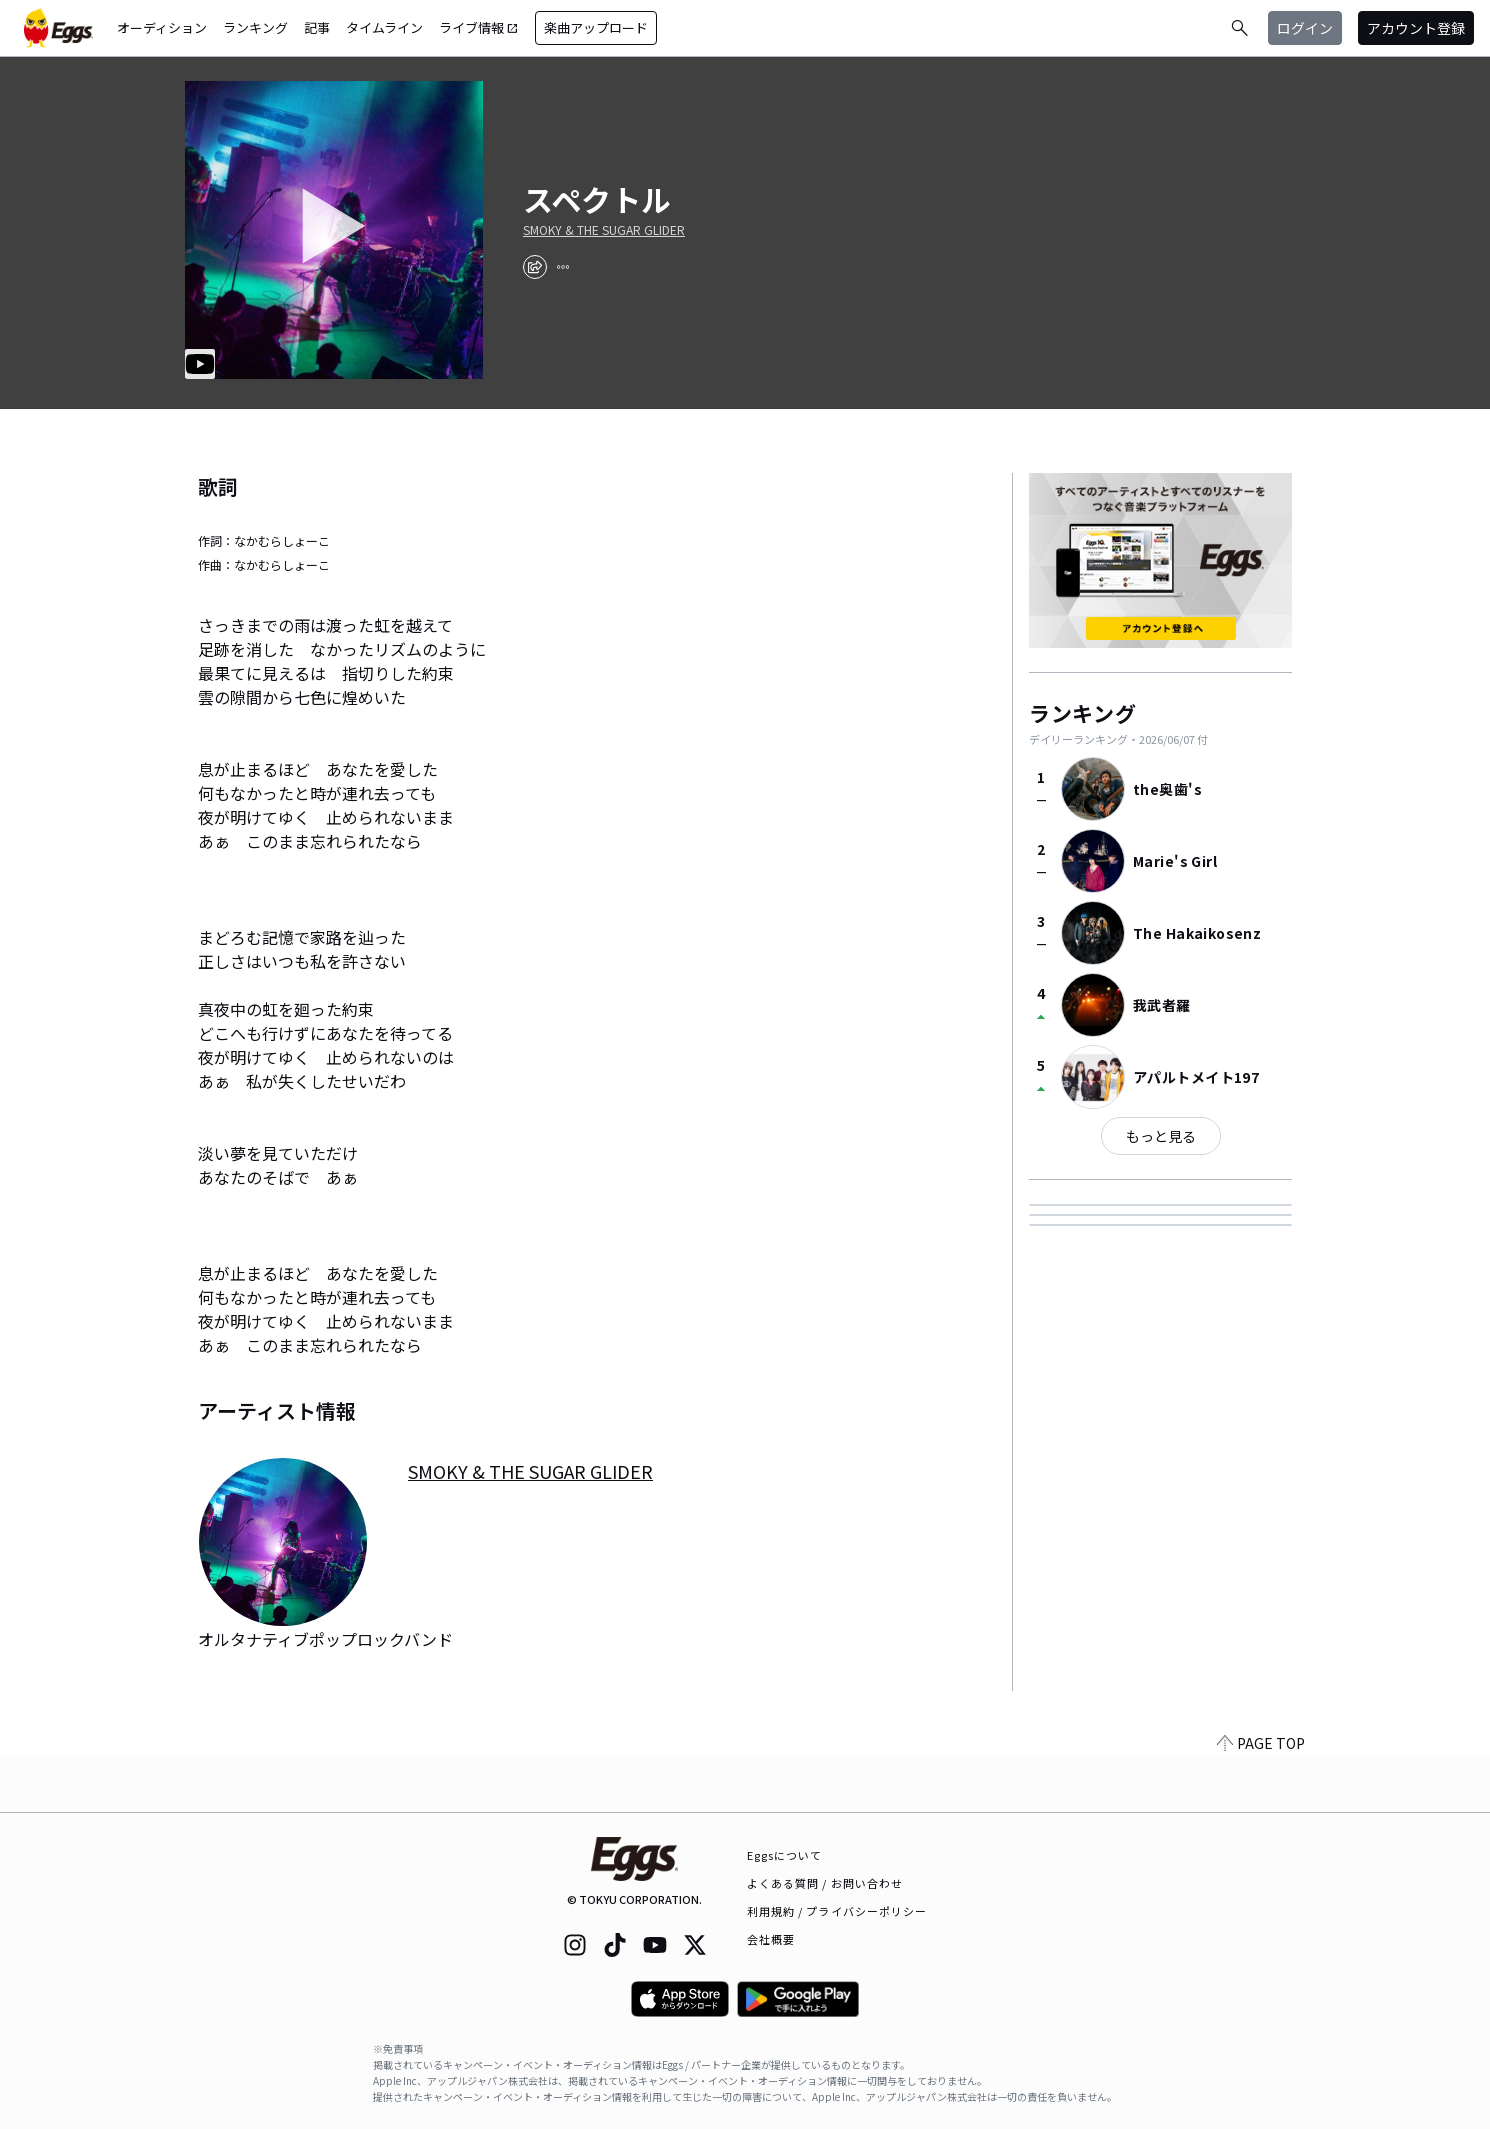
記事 (317, 27)
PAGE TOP (1261, 1800)
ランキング (255, 27)
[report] (563, 267)
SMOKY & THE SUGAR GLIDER (604, 230)
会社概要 (771, 1939)
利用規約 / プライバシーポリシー (837, 1911)
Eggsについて (785, 1855)
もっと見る (1161, 1136)
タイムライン (384, 27)
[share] (535, 267)
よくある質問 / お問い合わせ (825, 1883)
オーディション (162, 27)
